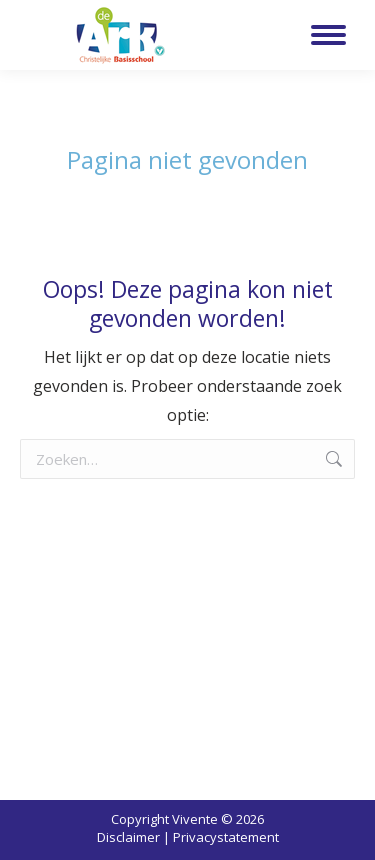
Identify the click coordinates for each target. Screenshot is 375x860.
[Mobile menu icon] (328, 35)
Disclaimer (128, 837)
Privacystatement (226, 837)
